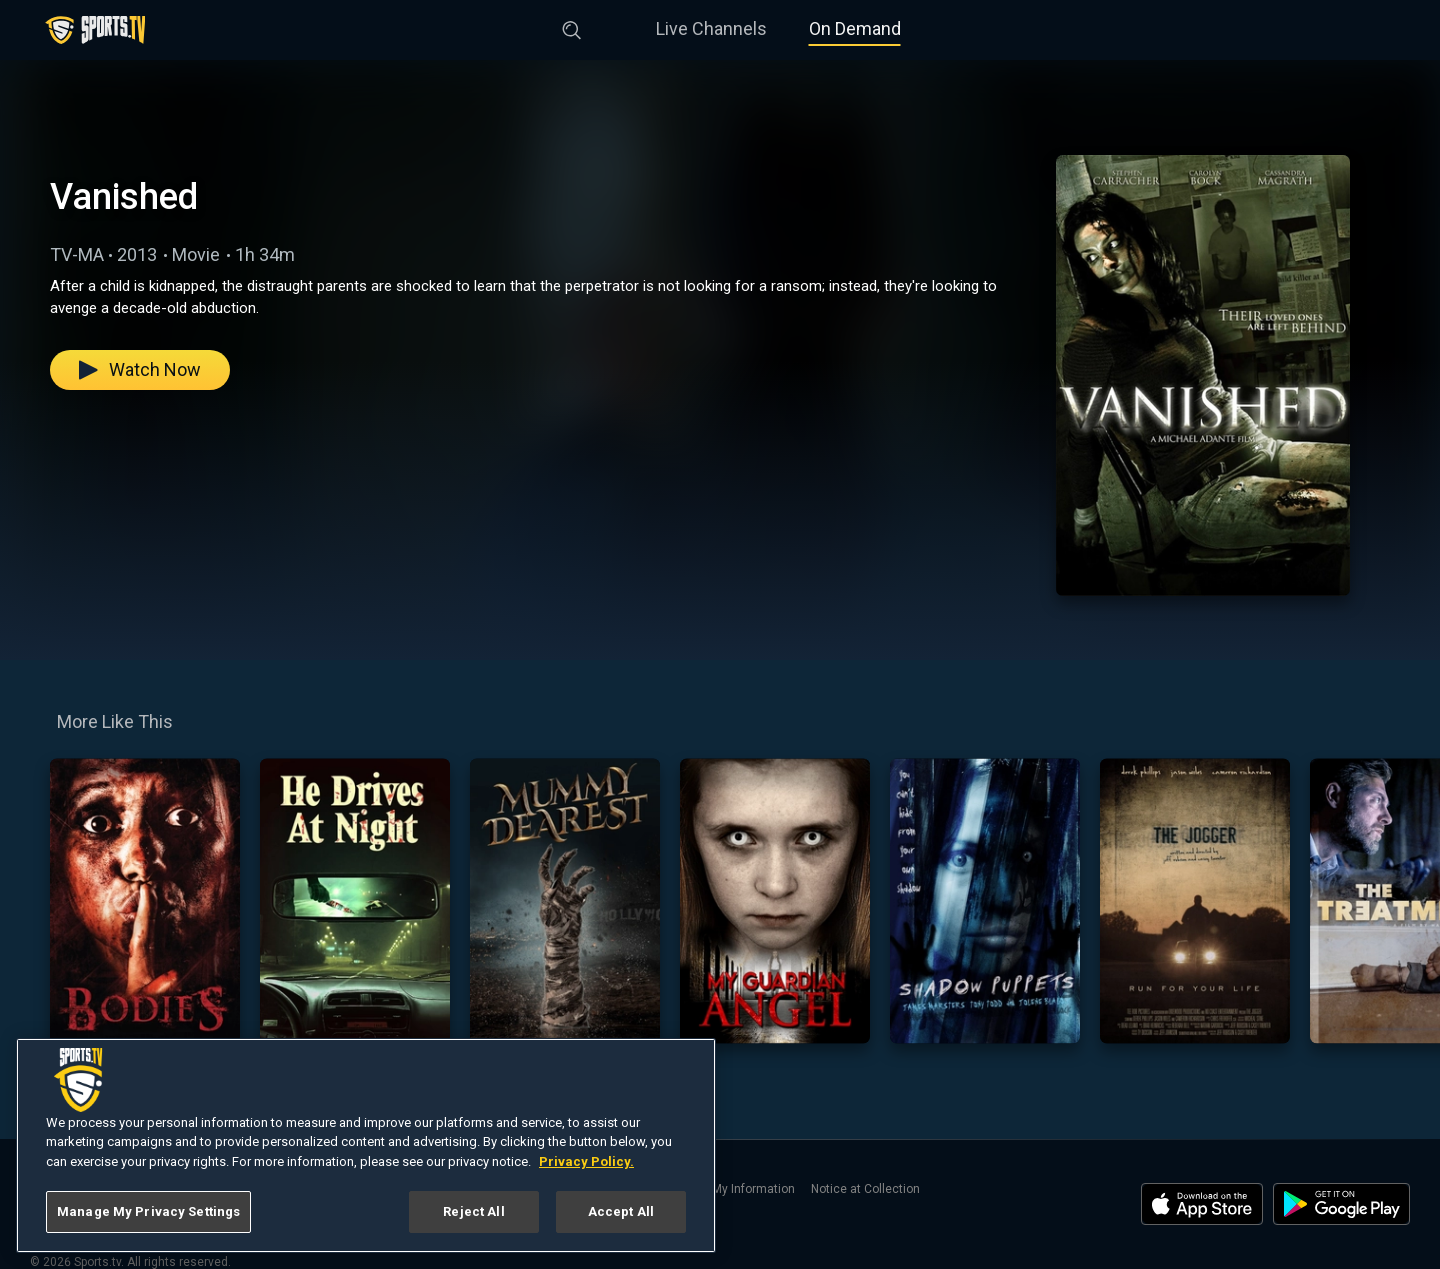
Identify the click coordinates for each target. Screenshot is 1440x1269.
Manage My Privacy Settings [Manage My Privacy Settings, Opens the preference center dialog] (148, 1211)
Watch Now (140, 369)
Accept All (621, 1211)
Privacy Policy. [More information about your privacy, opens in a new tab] (586, 1161)
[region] (366, 1145)
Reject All (473, 1211)
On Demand (855, 28)
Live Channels (711, 28)
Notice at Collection (865, 1189)
